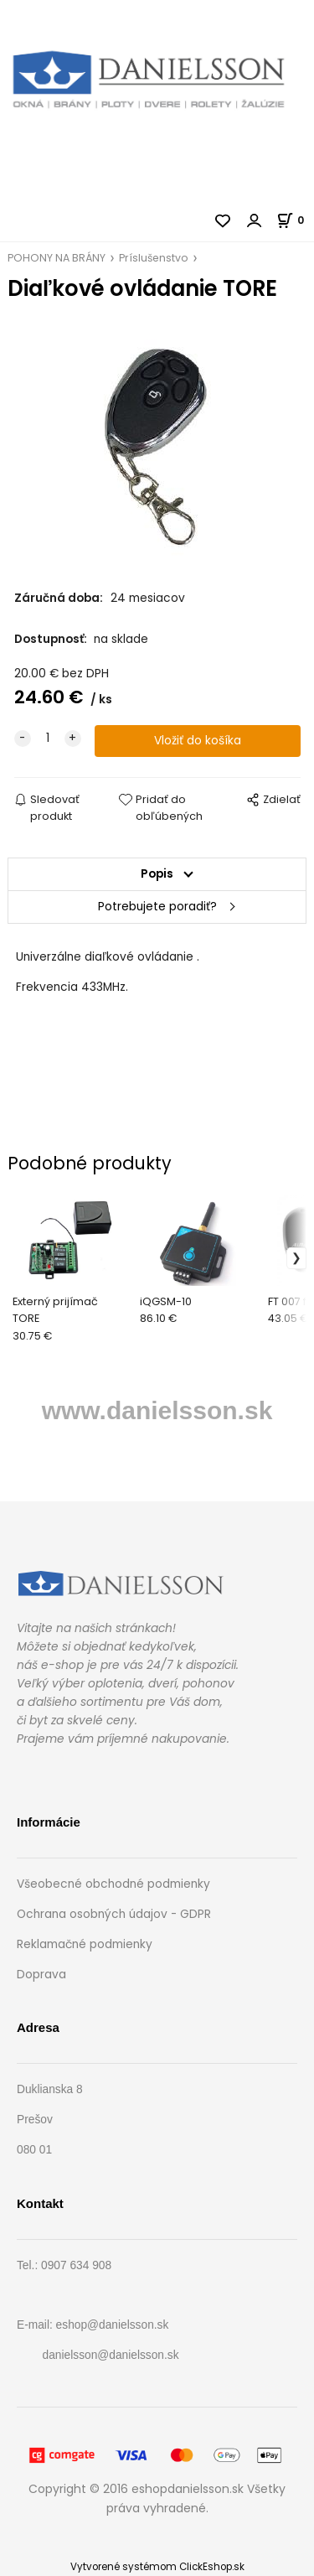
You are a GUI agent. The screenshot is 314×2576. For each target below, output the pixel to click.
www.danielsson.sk (157, 1410)
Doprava (41, 1975)
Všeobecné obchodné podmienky (113, 1884)
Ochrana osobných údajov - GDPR (114, 1914)
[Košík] (295, 220)
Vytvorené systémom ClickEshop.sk (157, 2566)
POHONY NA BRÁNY (57, 258)
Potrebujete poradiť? (157, 907)
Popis (157, 874)
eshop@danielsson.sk (112, 2325)
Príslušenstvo (153, 258)
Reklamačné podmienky (84, 1944)
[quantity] (47, 738)
